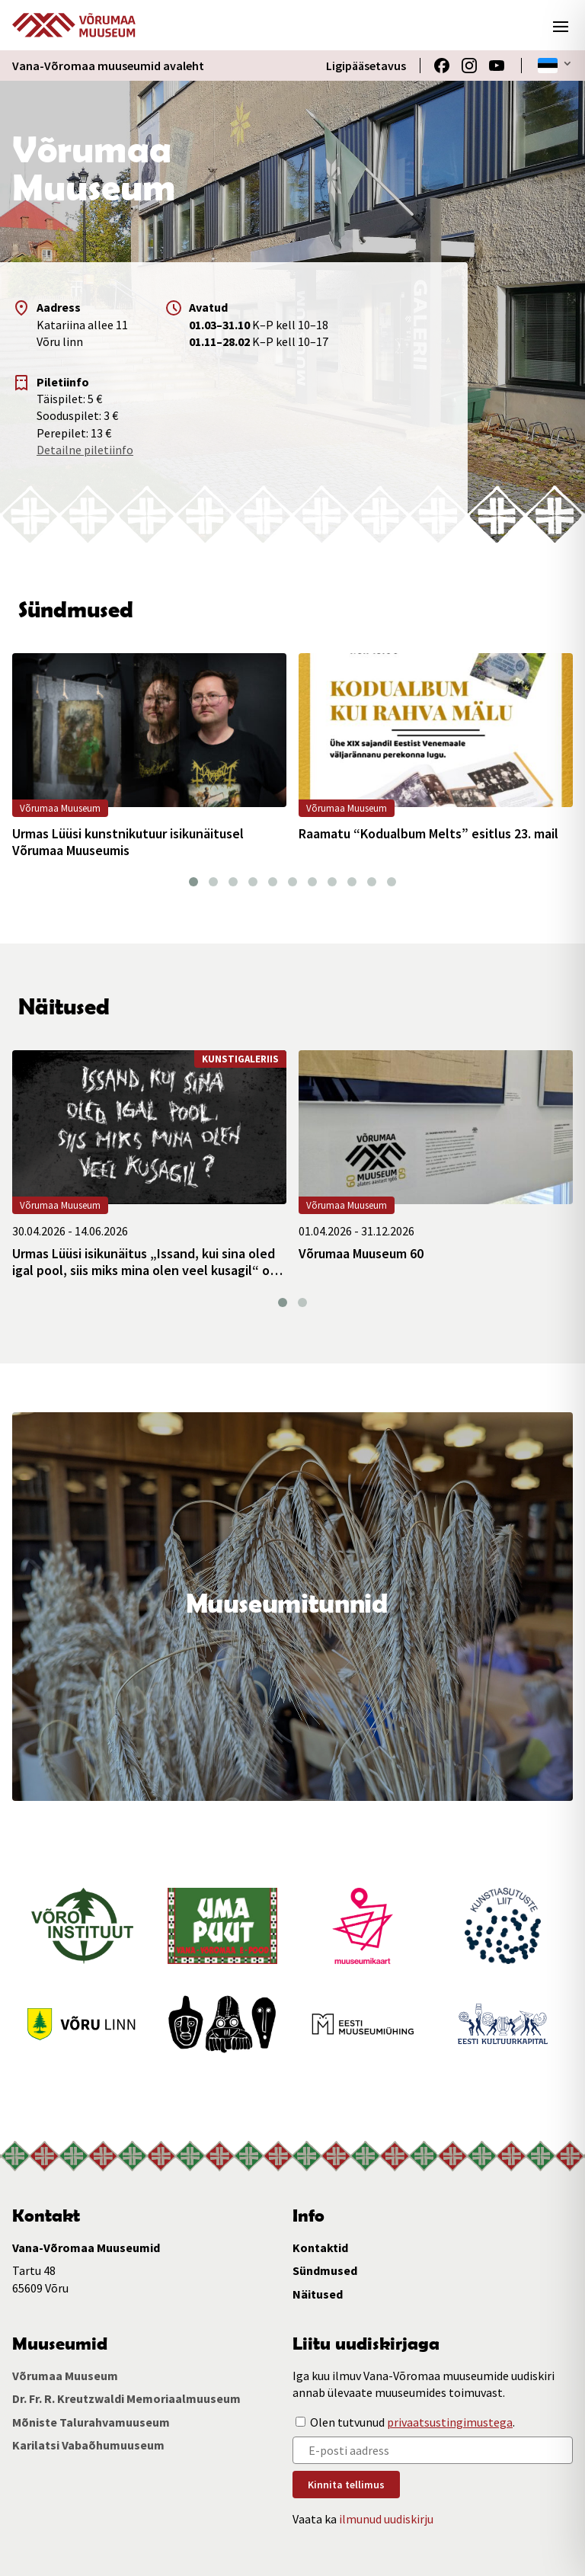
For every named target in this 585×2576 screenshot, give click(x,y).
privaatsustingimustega (450, 2422)
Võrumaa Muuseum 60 (361, 1253)
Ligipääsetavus (366, 65)
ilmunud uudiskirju (386, 2518)
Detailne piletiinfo (85, 449)
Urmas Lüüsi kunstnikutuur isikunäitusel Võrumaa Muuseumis (128, 841)
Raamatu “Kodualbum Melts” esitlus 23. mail (428, 833)
